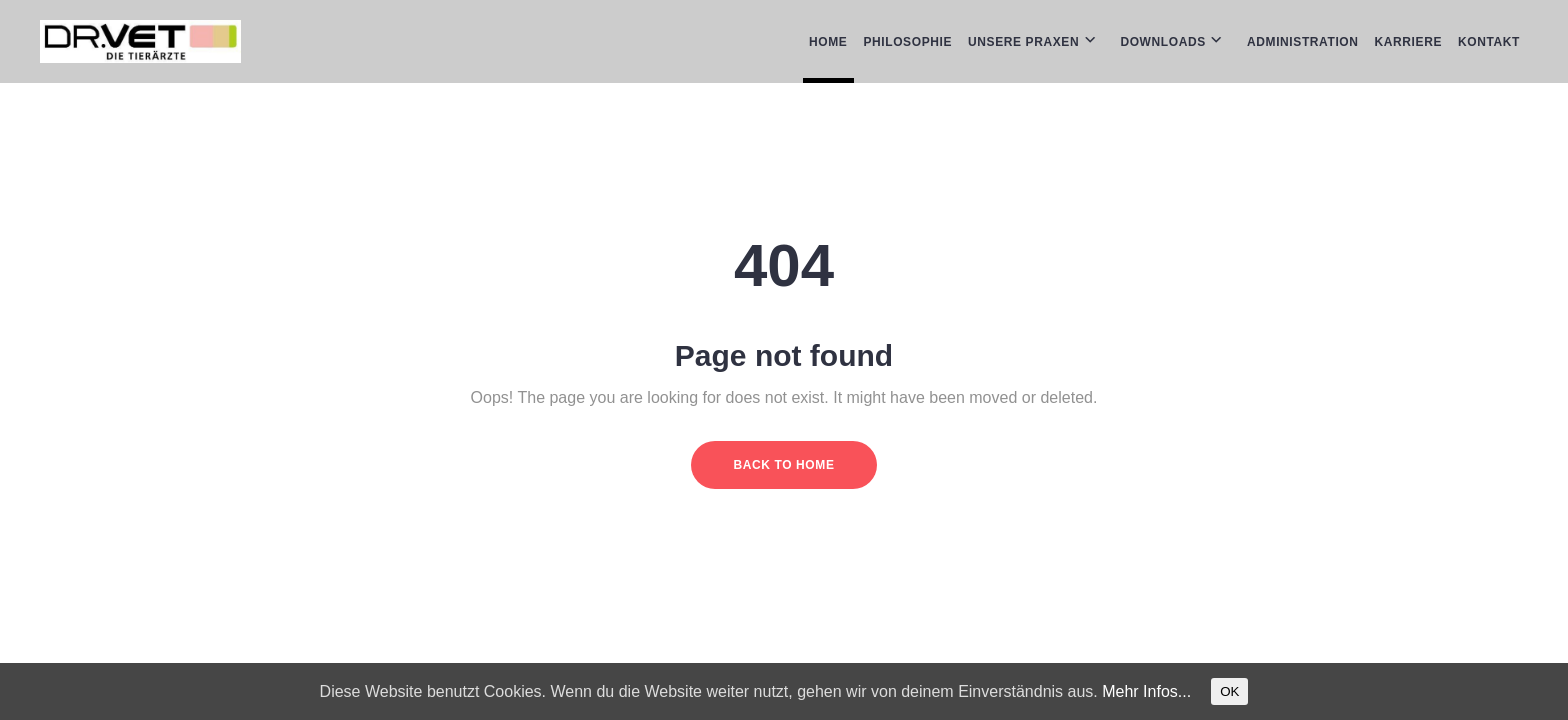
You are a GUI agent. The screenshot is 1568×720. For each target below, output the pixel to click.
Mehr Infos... (1146, 691)
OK (1229, 691)
